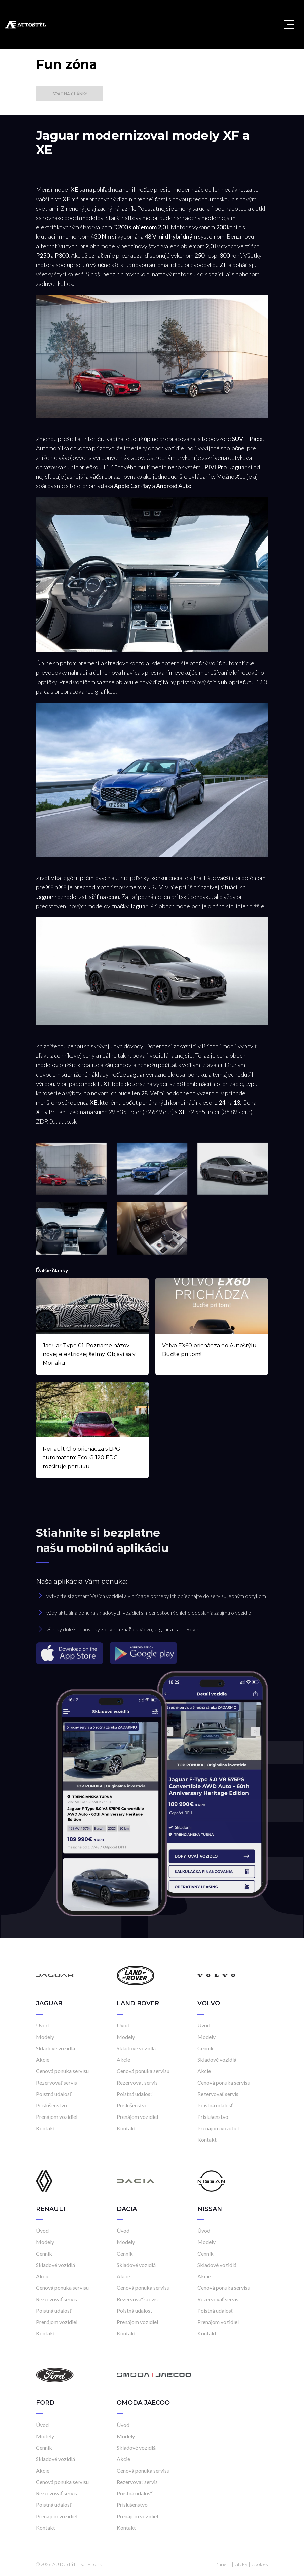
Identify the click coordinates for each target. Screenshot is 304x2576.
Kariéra (223, 2564)
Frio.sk (95, 2564)
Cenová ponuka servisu (62, 2071)
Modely (45, 2037)
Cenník (205, 2048)
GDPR (241, 2564)
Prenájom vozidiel (56, 2116)
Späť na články (69, 93)
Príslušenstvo (51, 2105)
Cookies (259, 2564)
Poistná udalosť (54, 2094)
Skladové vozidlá (55, 2048)
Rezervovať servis (56, 2082)
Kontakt (45, 2128)
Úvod (42, 2025)
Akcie (42, 2059)
